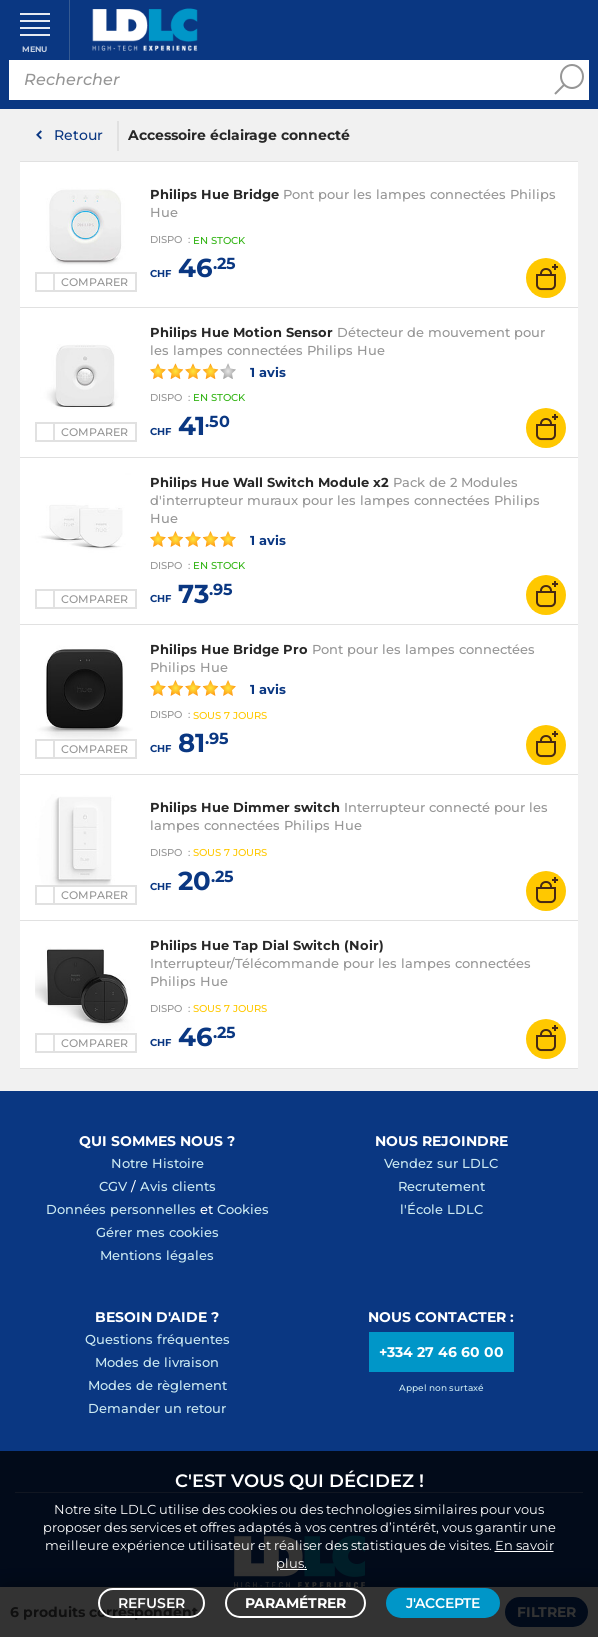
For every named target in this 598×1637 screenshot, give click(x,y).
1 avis (218, 371)
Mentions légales (157, 1255)
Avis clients (178, 1186)
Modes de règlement (157, 1385)
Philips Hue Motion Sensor (241, 332)
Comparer (94, 282)
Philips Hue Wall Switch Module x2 (269, 482)
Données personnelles (121, 1209)
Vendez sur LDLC (441, 1163)
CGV (113, 1186)
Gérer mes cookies (157, 1232)
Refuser (151, 1603)
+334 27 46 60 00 (441, 1352)
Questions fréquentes (157, 1339)
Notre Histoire (157, 1163)
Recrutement (441, 1186)
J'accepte (443, 1603)
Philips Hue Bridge (214, 194)
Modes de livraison (157, 1362)
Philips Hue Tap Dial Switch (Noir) (267, 945)
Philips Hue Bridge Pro (229, 649)
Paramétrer (295, 1603)
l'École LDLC (441, 1209)
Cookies (243, 1209)
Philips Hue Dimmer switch (245, 807)
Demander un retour (157, 1408)
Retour (78, 135)
